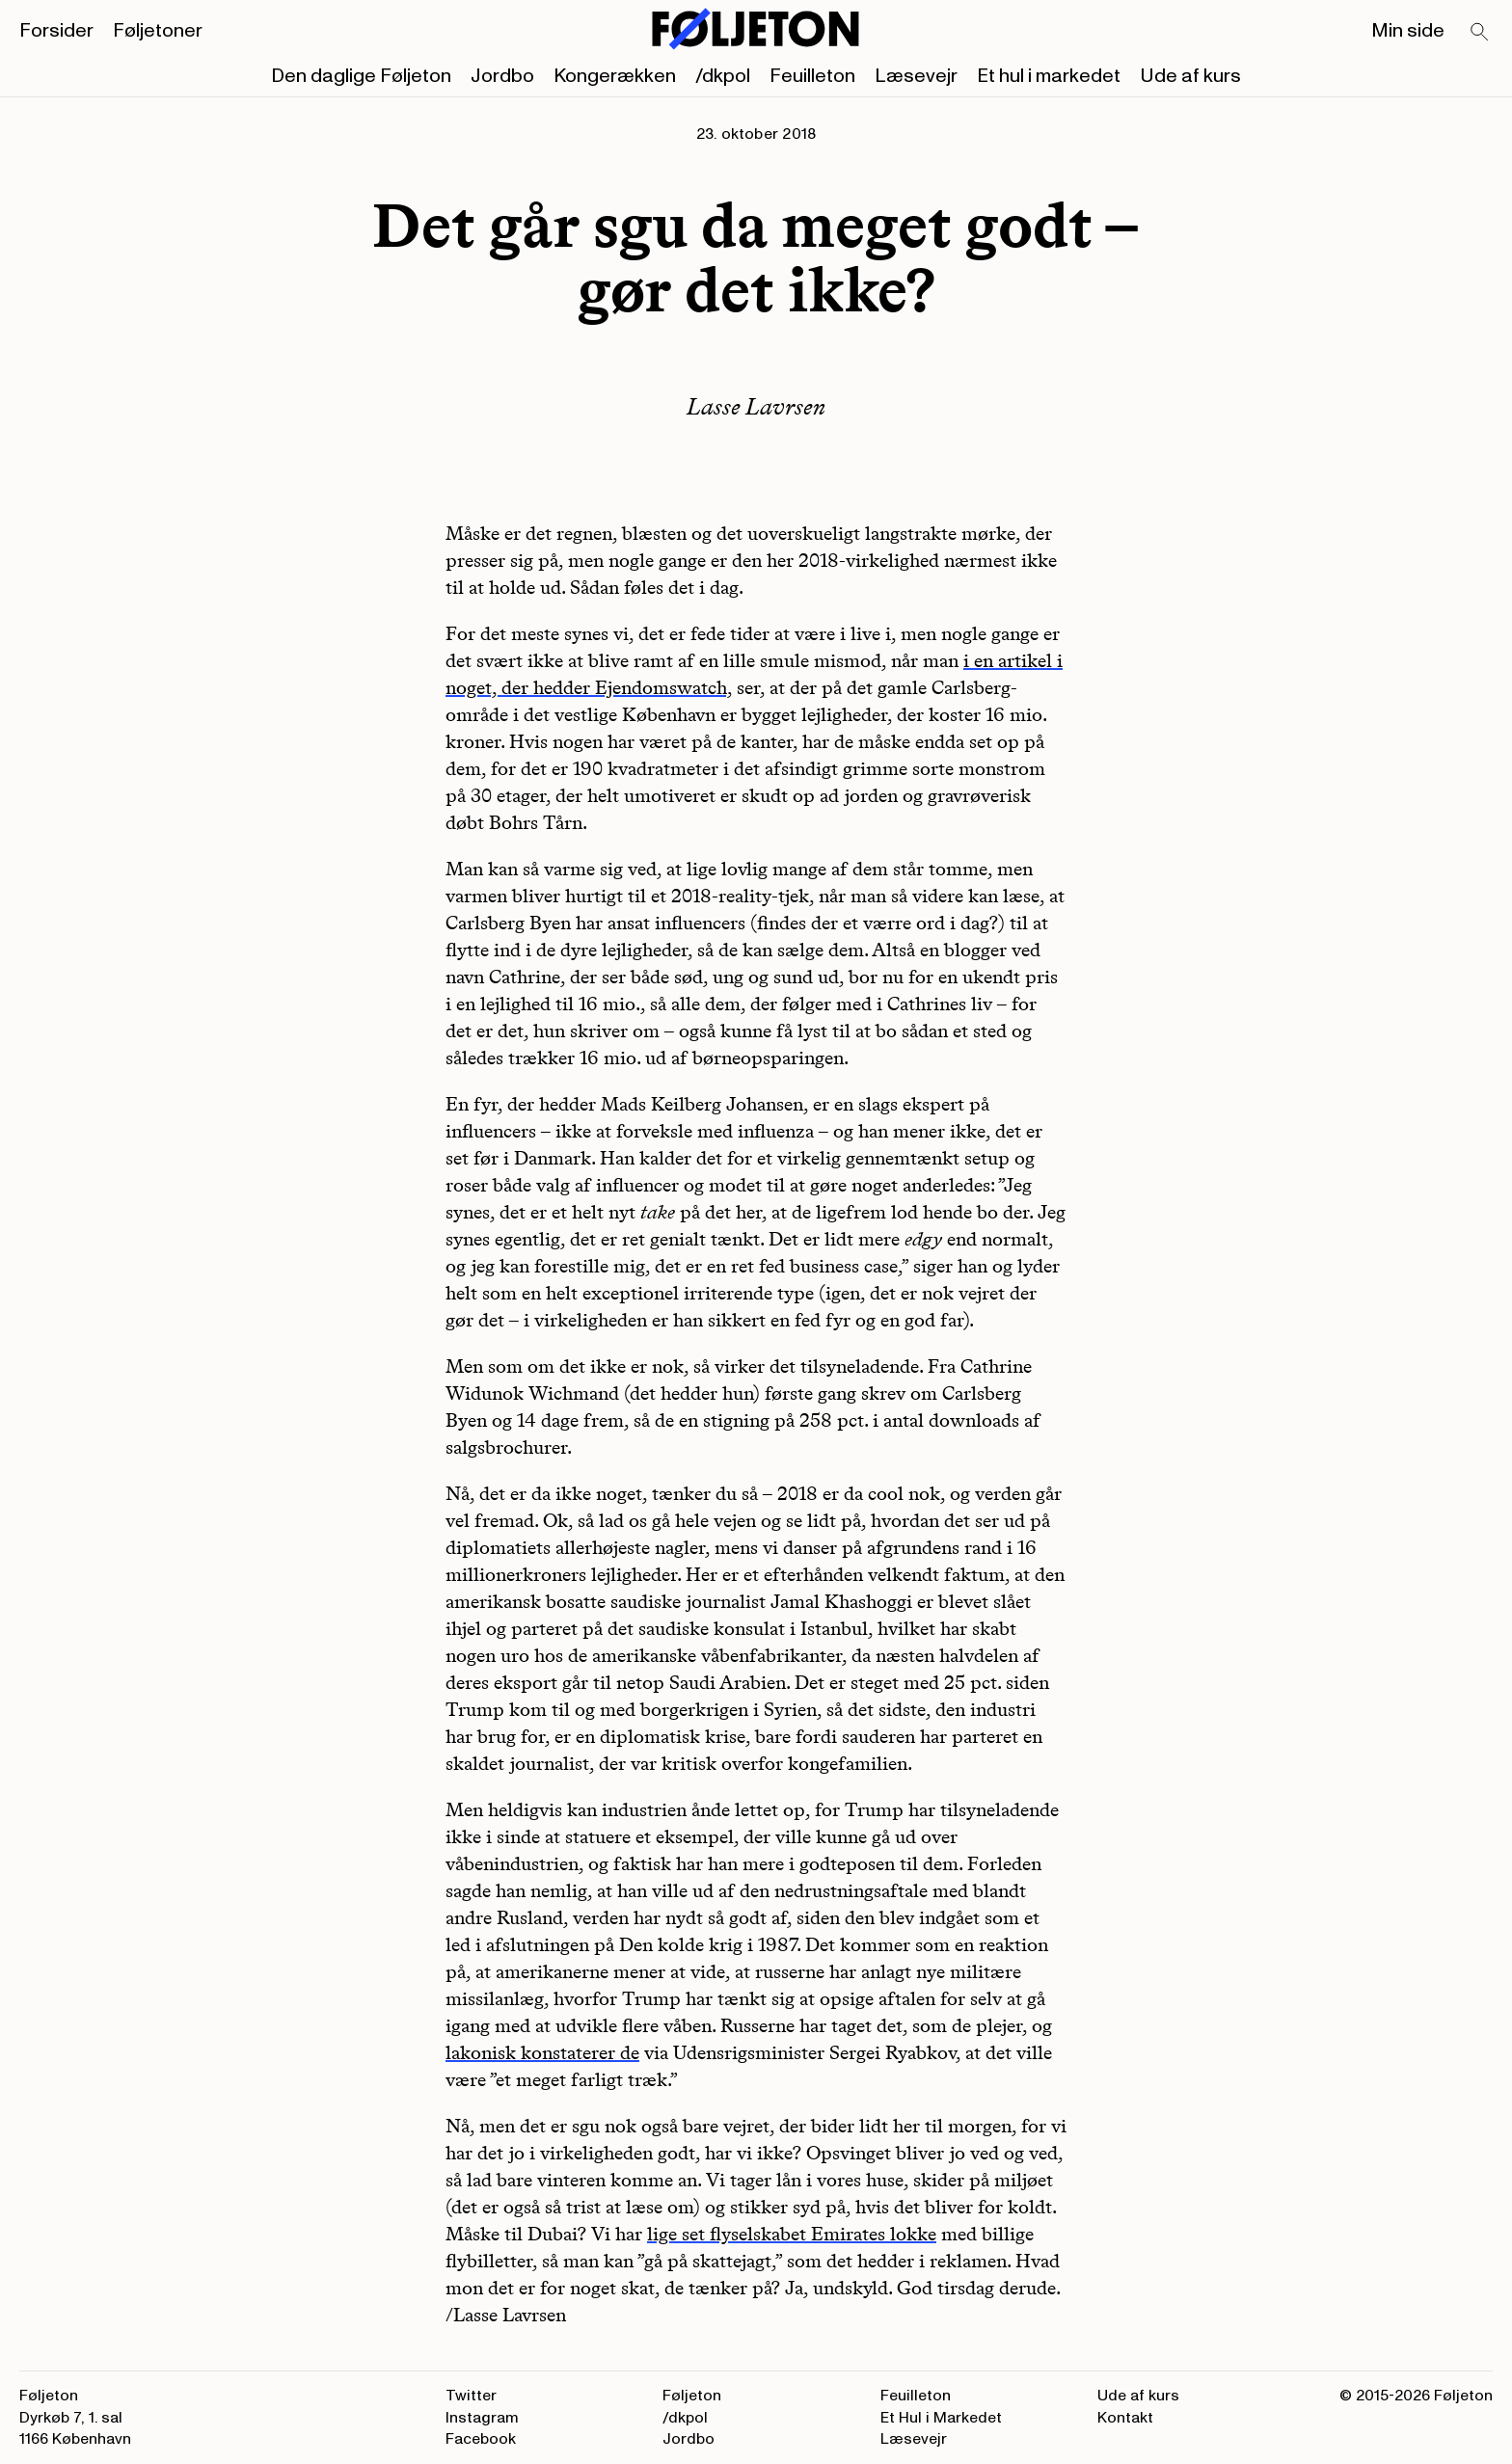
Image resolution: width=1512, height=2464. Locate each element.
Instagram (482, 2417)
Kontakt (1125, 2417)
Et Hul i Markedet (941, 2417)
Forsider (56, 30)
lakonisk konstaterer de (542, 2052)
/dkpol (722, 76)
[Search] (1480, 32)
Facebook (481, 2439)
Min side (1407, 30)
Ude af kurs (1190, 76)
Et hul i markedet (1048, 76)
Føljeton (691, 2395)
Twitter (471, 2395)
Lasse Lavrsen (756, 406)
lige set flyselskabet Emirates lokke (791, 2233)
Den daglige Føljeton (361, 76)
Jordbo (502, 76)
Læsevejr (916, 76)
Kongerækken (615, 76)
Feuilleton (812, 76)
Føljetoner (157, 30)
